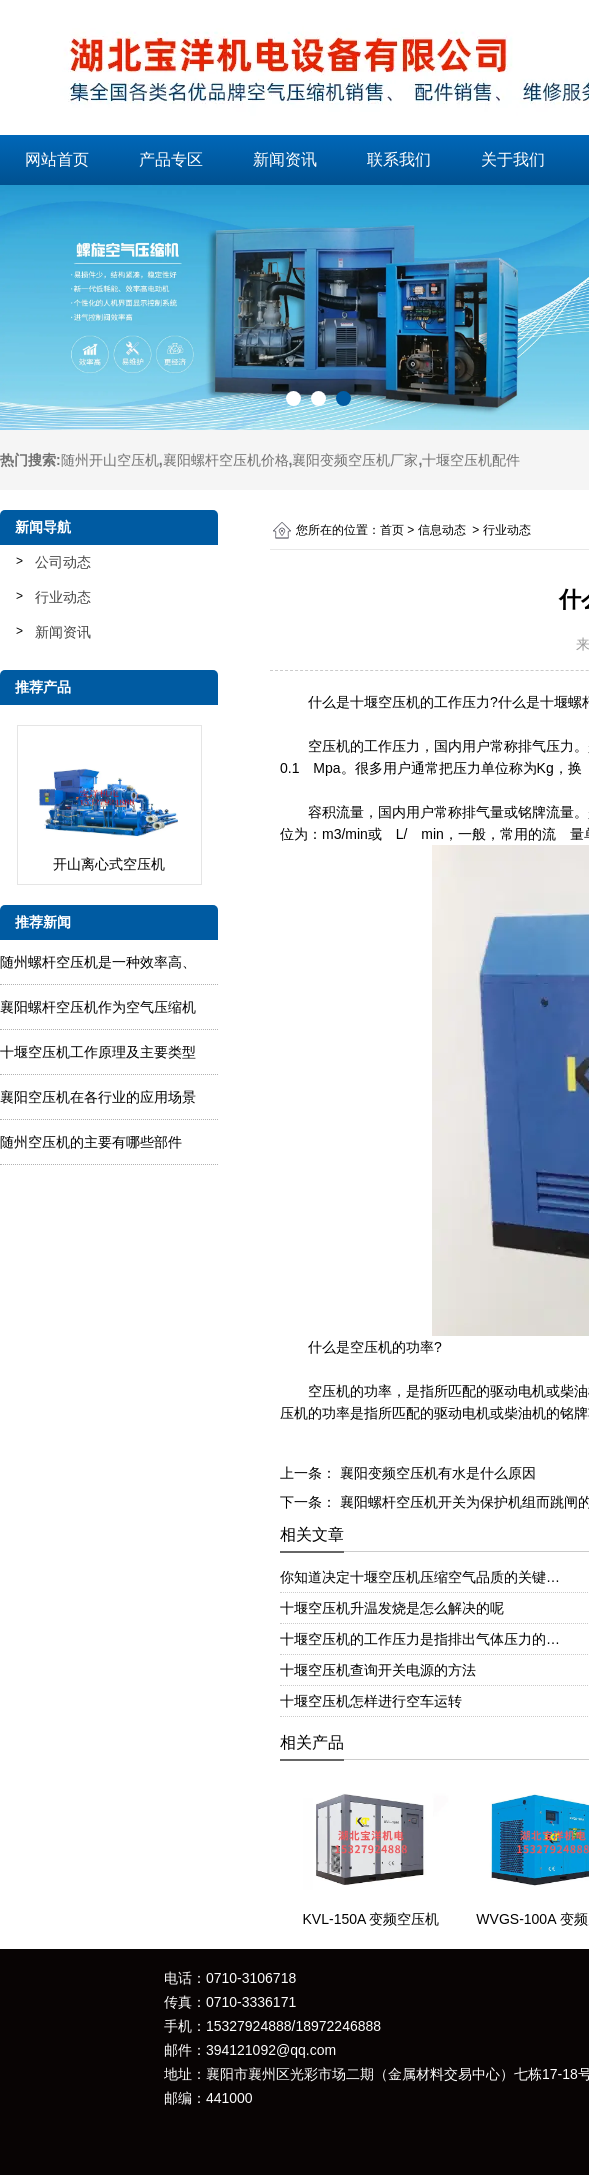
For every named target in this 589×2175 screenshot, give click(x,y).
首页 (392, 530)
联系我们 (399, 159)
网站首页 (57, 159)
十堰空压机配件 (471, 460)
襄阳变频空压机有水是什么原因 (436, 1473)
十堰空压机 (385, 702)
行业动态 (63, 597)
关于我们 (513, 159)
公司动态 (63, 562)
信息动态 (442, 530)
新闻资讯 (285, 159)
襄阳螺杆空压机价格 (226, 460)
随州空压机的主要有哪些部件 (91, 1142)
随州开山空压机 (110, 460)
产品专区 (171, 159)
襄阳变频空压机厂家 (355, 460)
